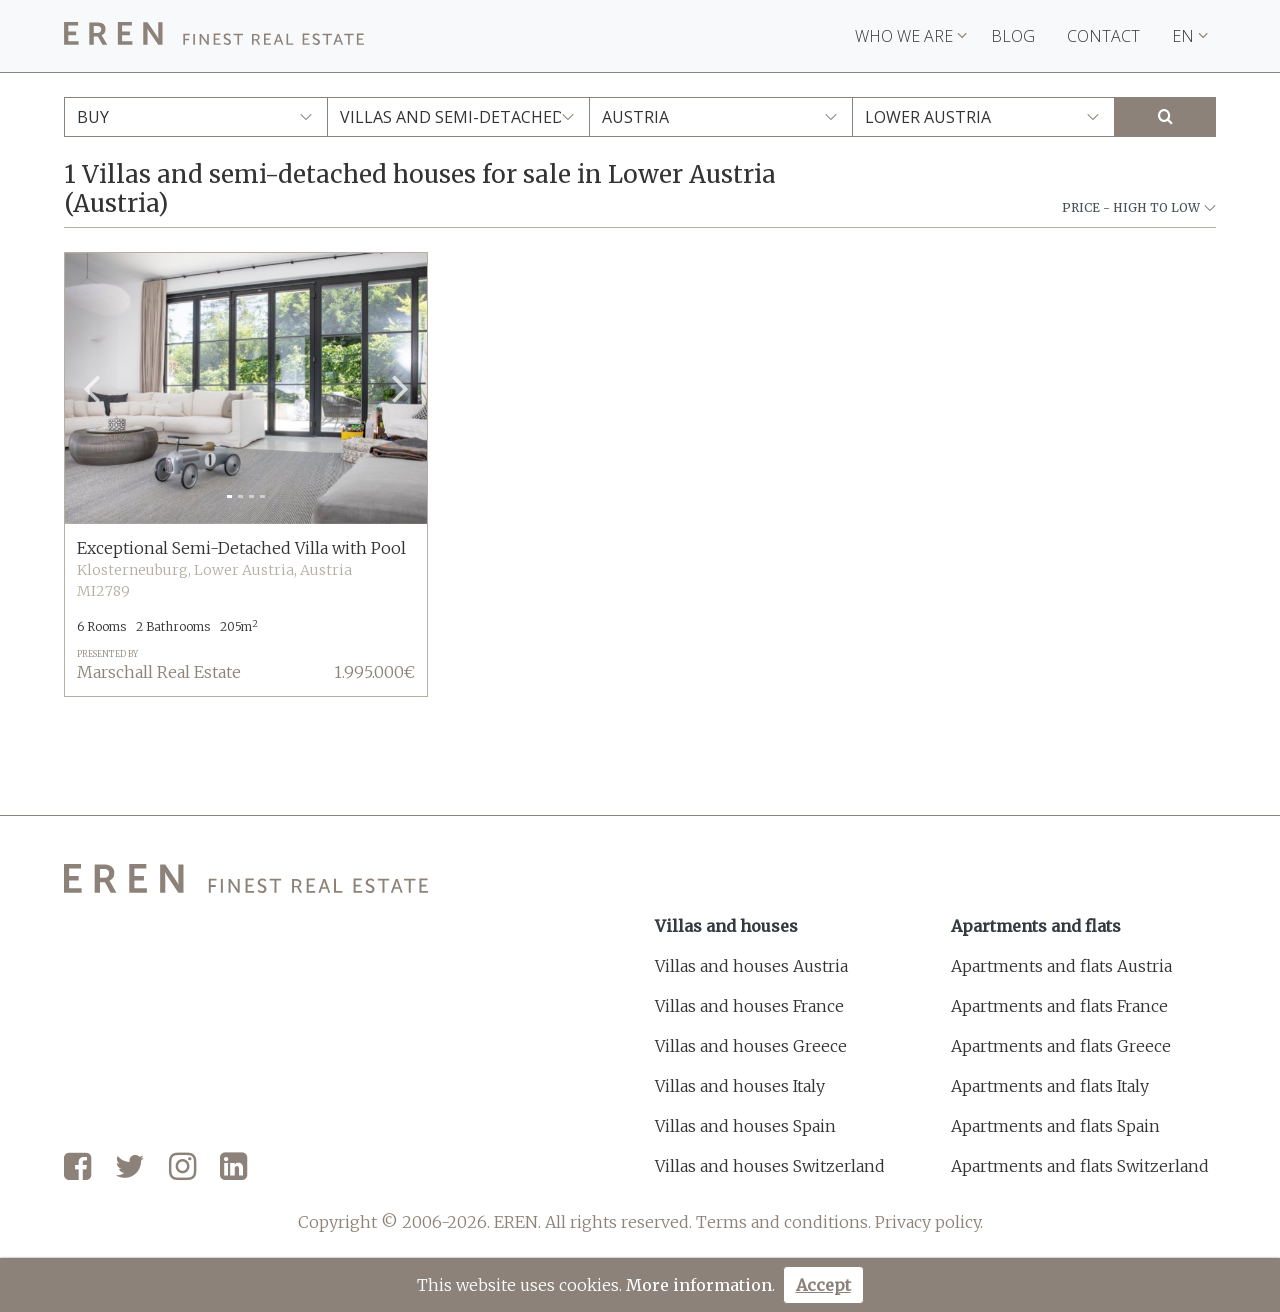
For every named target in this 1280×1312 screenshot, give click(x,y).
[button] (92, 389)
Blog (1013, 36)
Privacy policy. (929, 1222)
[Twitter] (130, 1168)
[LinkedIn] (233, 1168)
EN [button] (1190, 36)
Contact (1103, 36)
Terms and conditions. (783, 1222)
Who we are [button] (911, 36)
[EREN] (214, 36)
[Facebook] (77, 1168)
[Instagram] (182, 1168)
